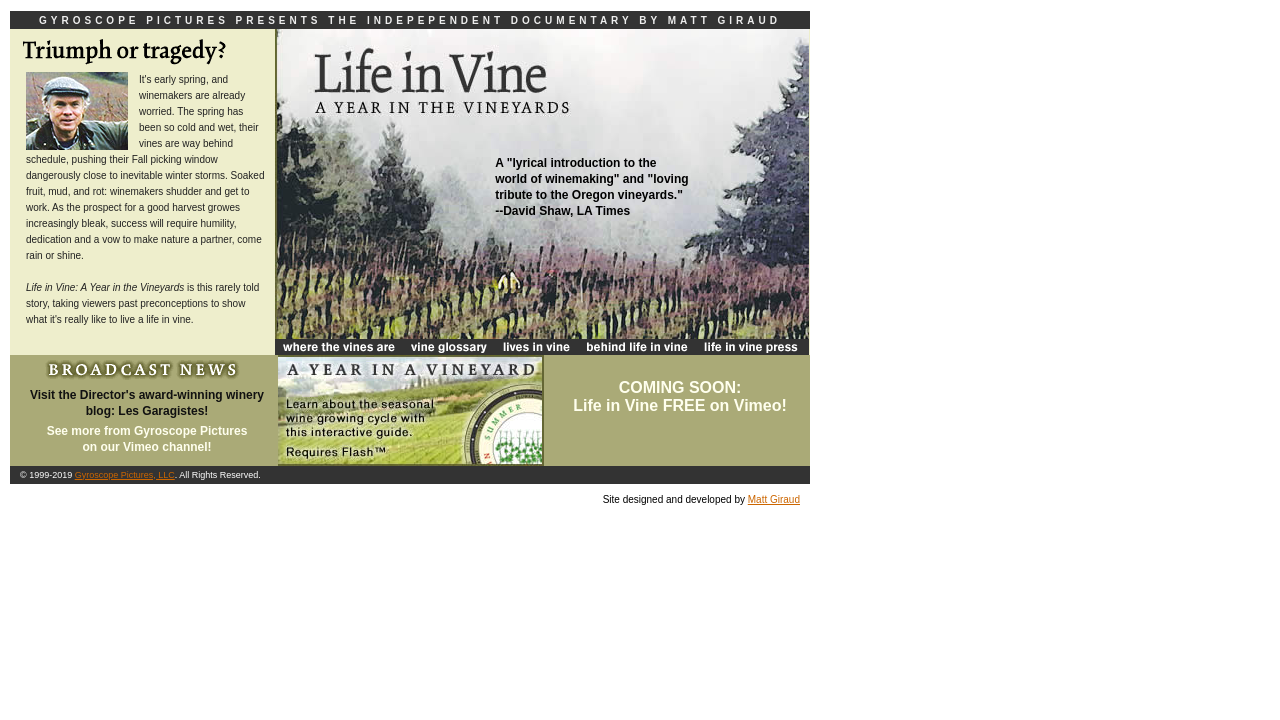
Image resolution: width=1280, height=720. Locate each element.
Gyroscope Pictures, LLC (125, 475)
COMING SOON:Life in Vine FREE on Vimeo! (680, 396)
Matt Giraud (774, 499)
